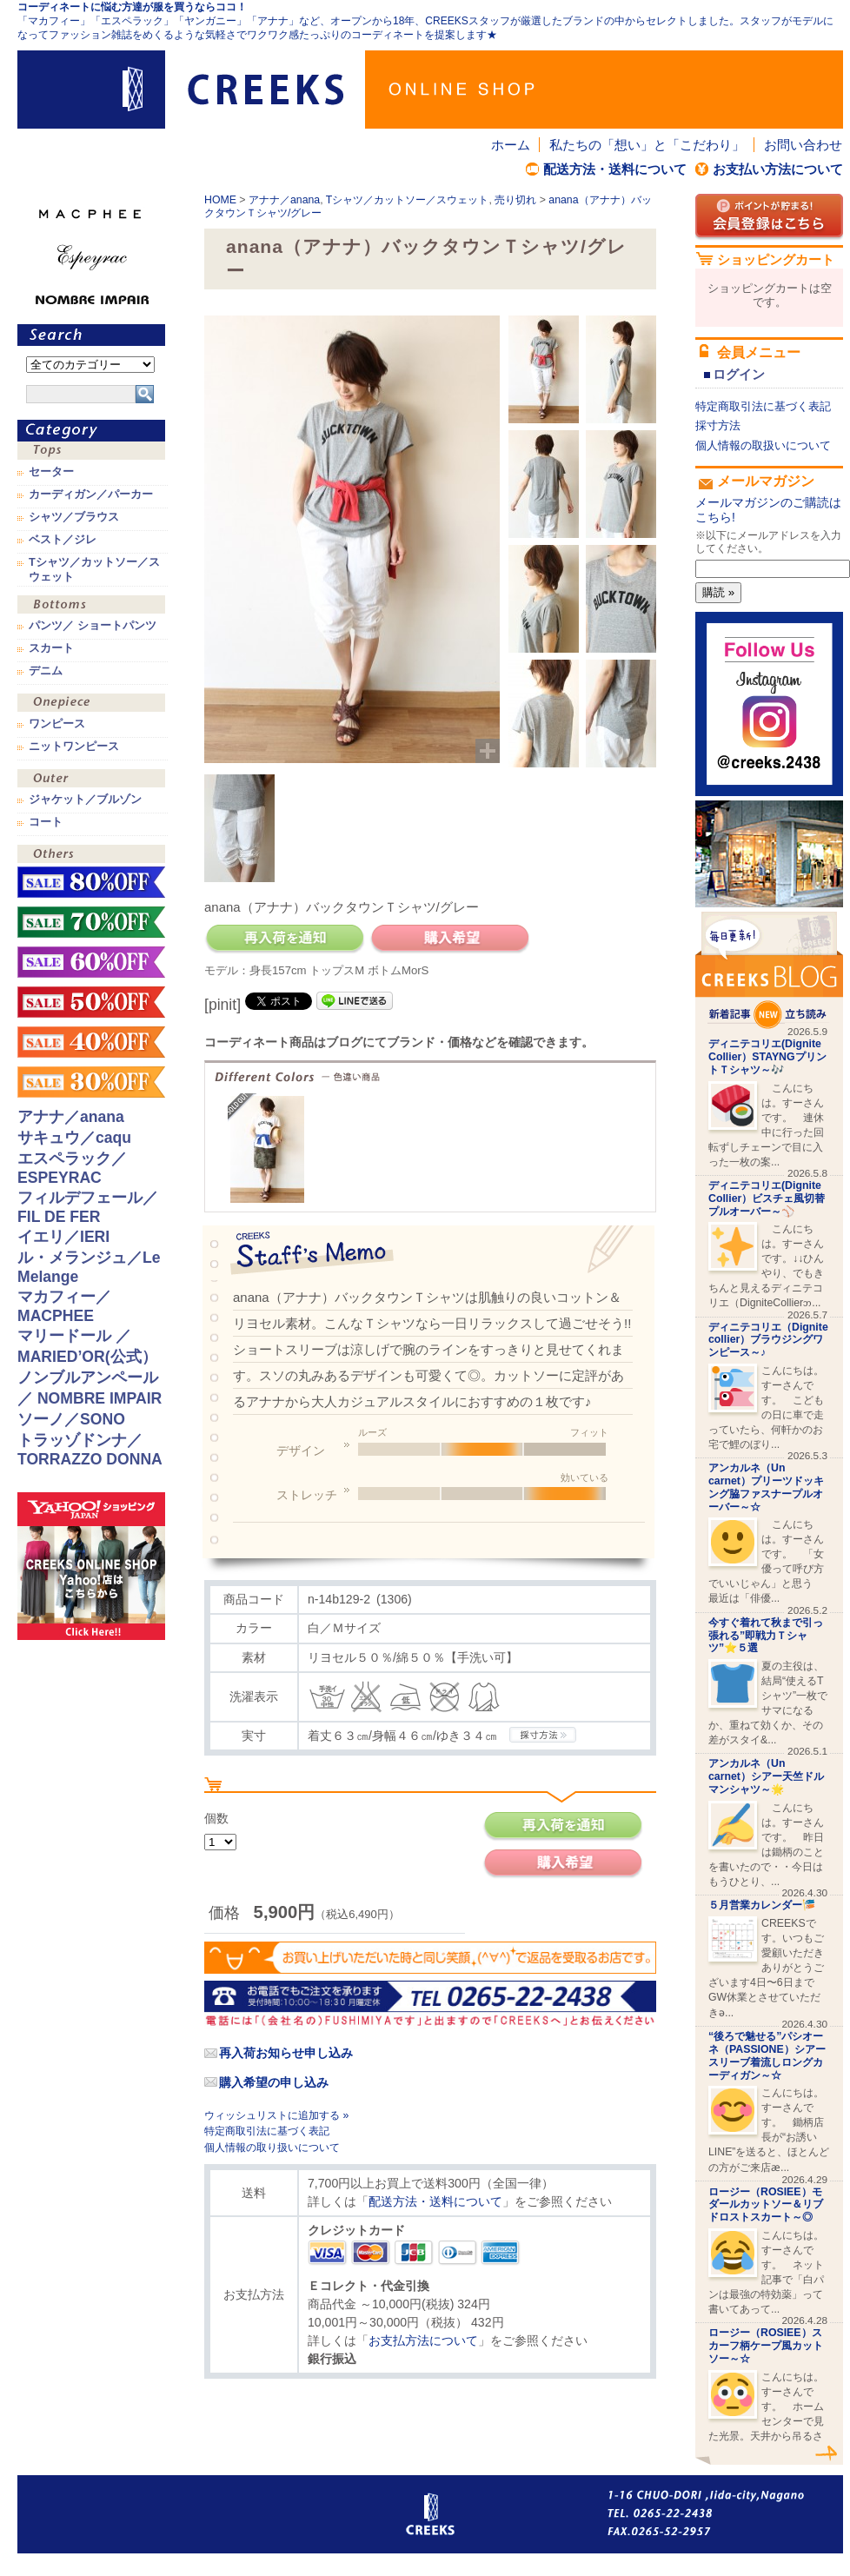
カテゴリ (91, 431)
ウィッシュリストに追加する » (276, 2115)
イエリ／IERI (63, 1236)
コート (46, 822)
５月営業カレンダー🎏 (761, 1905)
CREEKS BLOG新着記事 (769, 970)
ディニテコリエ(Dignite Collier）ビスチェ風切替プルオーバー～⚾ (766, 1198)
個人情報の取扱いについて (763, 445)
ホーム (510, 144)
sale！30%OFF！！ (91, 1082)
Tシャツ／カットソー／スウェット (407, 200)
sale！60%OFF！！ (91, 962)
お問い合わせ (803, 144)
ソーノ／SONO (71, 1419)
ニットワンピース (74, 746)
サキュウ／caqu (74, 1137)
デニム (46, 671)
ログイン (739, 374)
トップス (91, 452)
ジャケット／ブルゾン (85, 799)
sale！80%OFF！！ (91, 882)
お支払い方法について (778, 169)
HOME (220, 200)
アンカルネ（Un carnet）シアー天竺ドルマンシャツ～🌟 (766, 1776)
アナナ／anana (284, 200)
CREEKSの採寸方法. (542, 1735)
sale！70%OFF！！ (91, 922)
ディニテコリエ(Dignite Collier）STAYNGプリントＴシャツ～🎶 (767, 1057)
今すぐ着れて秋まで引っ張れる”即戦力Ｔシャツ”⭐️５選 (765, 1636)
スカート (51, 648)
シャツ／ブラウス (74, 517)
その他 (91, 855)
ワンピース (91, 704)
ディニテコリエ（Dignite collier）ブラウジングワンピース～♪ (768, 1340)
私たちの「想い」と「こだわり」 (647, 144)
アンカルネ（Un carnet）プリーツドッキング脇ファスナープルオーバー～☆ (766, 1487)
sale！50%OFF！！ (91, 1002)
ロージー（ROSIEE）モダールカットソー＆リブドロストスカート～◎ (765, 2205)
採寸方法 (717, 425)
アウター (91, 780)
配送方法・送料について (615, 169)
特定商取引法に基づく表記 (266, 2131)
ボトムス (91, 606)
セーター (51, 472)
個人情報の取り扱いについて (272, 2147)
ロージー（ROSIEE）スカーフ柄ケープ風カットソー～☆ (765, 2346)
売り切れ (515, 200)
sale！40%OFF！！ (91, 1042)
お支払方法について (423, 2340)
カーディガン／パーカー (91, 494)
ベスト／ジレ (62, 540)
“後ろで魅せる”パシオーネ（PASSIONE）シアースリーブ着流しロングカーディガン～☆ (767, 2055)
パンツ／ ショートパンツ (92, 626)
